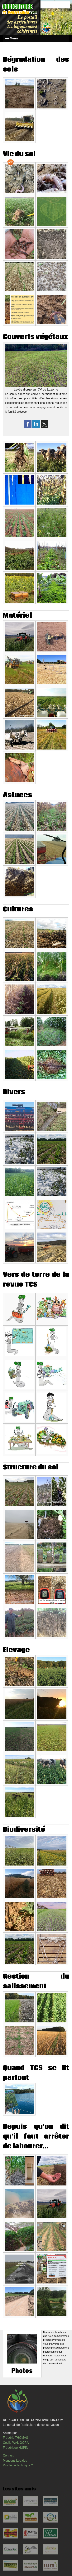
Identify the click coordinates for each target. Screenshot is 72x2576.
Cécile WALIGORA (16, 2442)
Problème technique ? (18, 2465)
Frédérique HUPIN (15, 2447)
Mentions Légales (15, 2460)
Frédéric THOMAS (15, 2437)
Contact (8, 2455)
